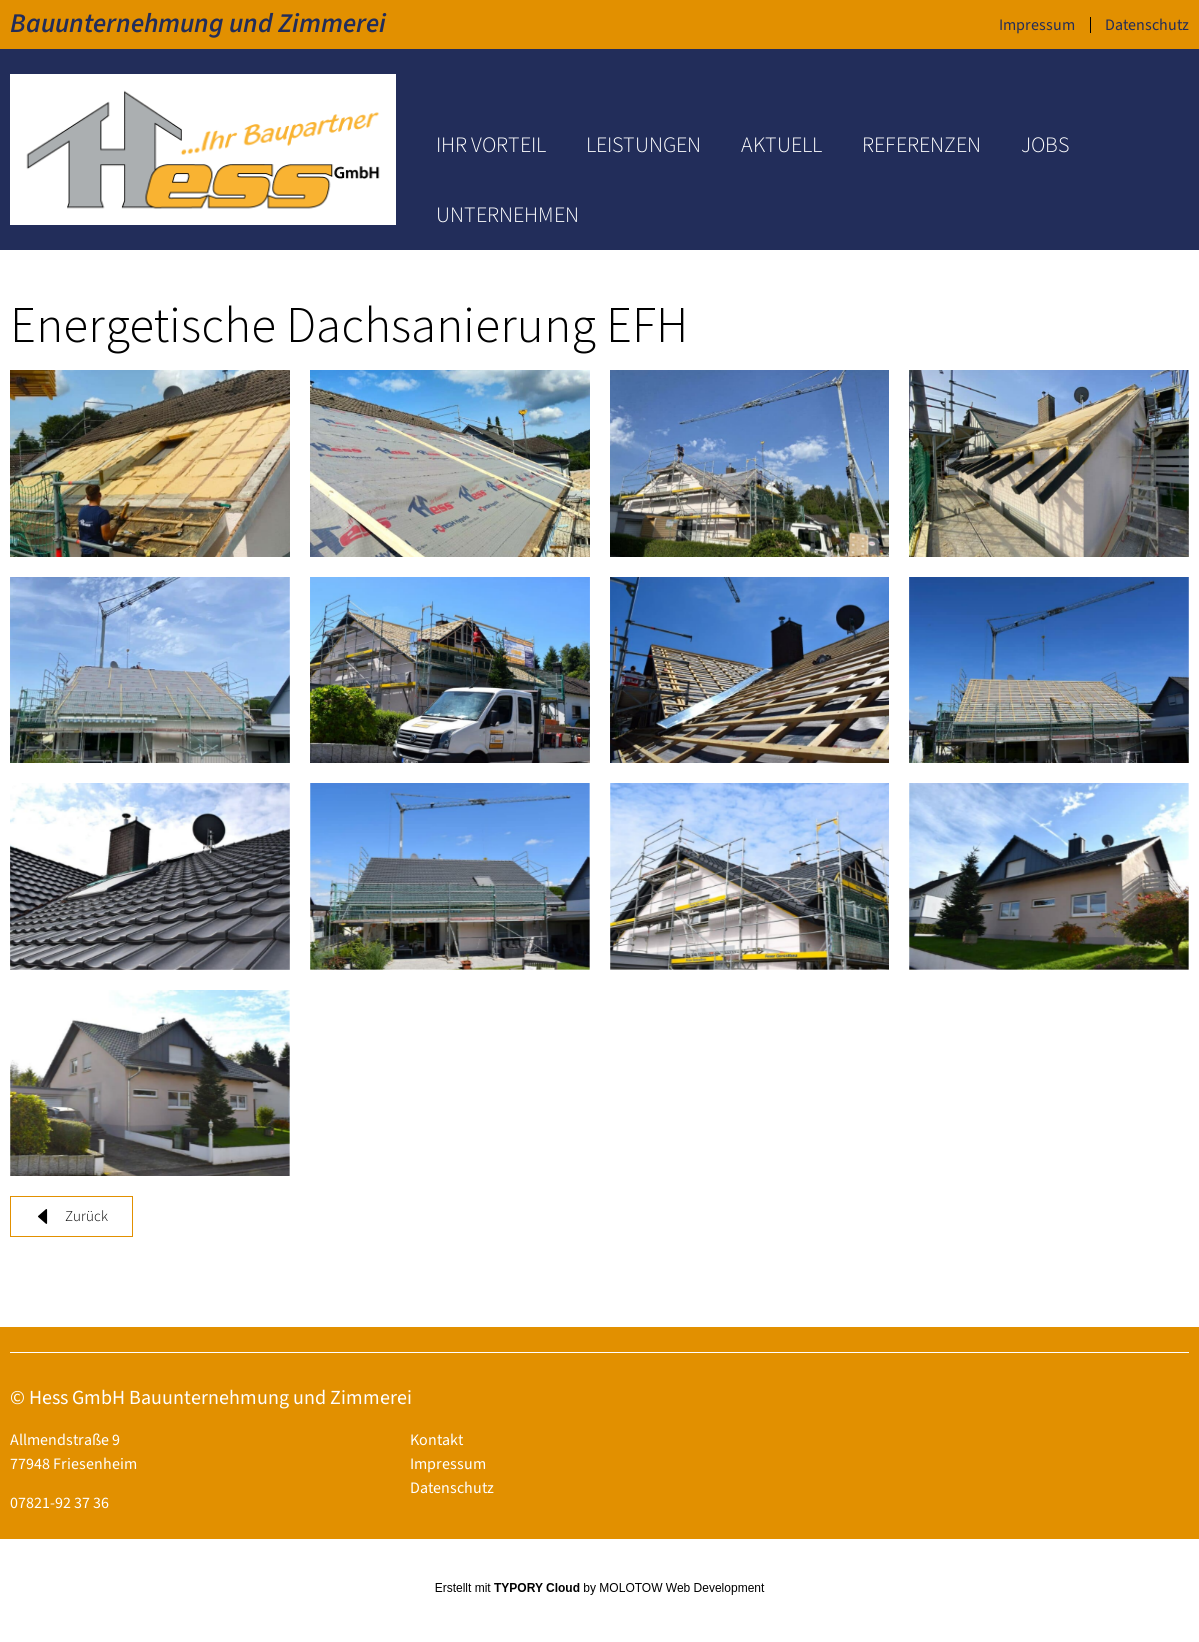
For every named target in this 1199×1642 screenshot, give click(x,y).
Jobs (1045, 145)
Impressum (1037, 25)
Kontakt (436, 1440)
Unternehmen (507, 215)
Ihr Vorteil (491, 145)
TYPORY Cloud (537, 1588)
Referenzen (921, 145)
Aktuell (781, 145)
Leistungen (643, 145)
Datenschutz (1147, 25)
